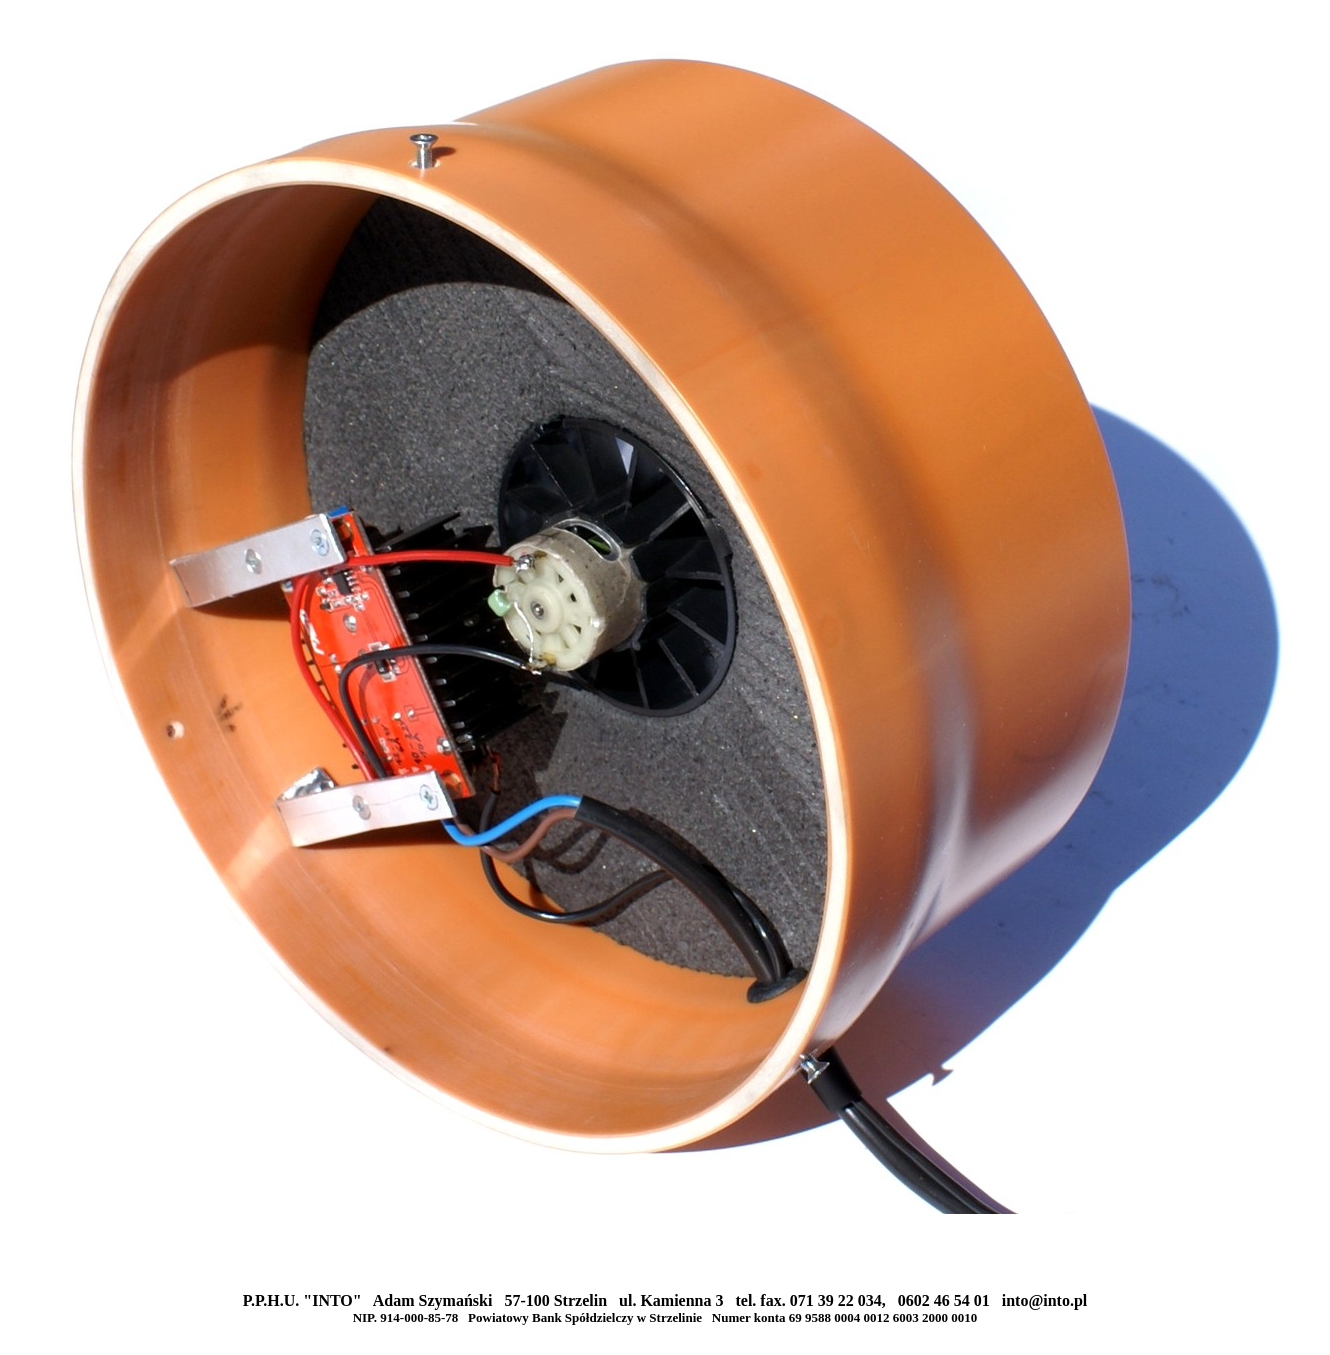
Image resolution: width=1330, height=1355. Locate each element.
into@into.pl (1045, 1300)
